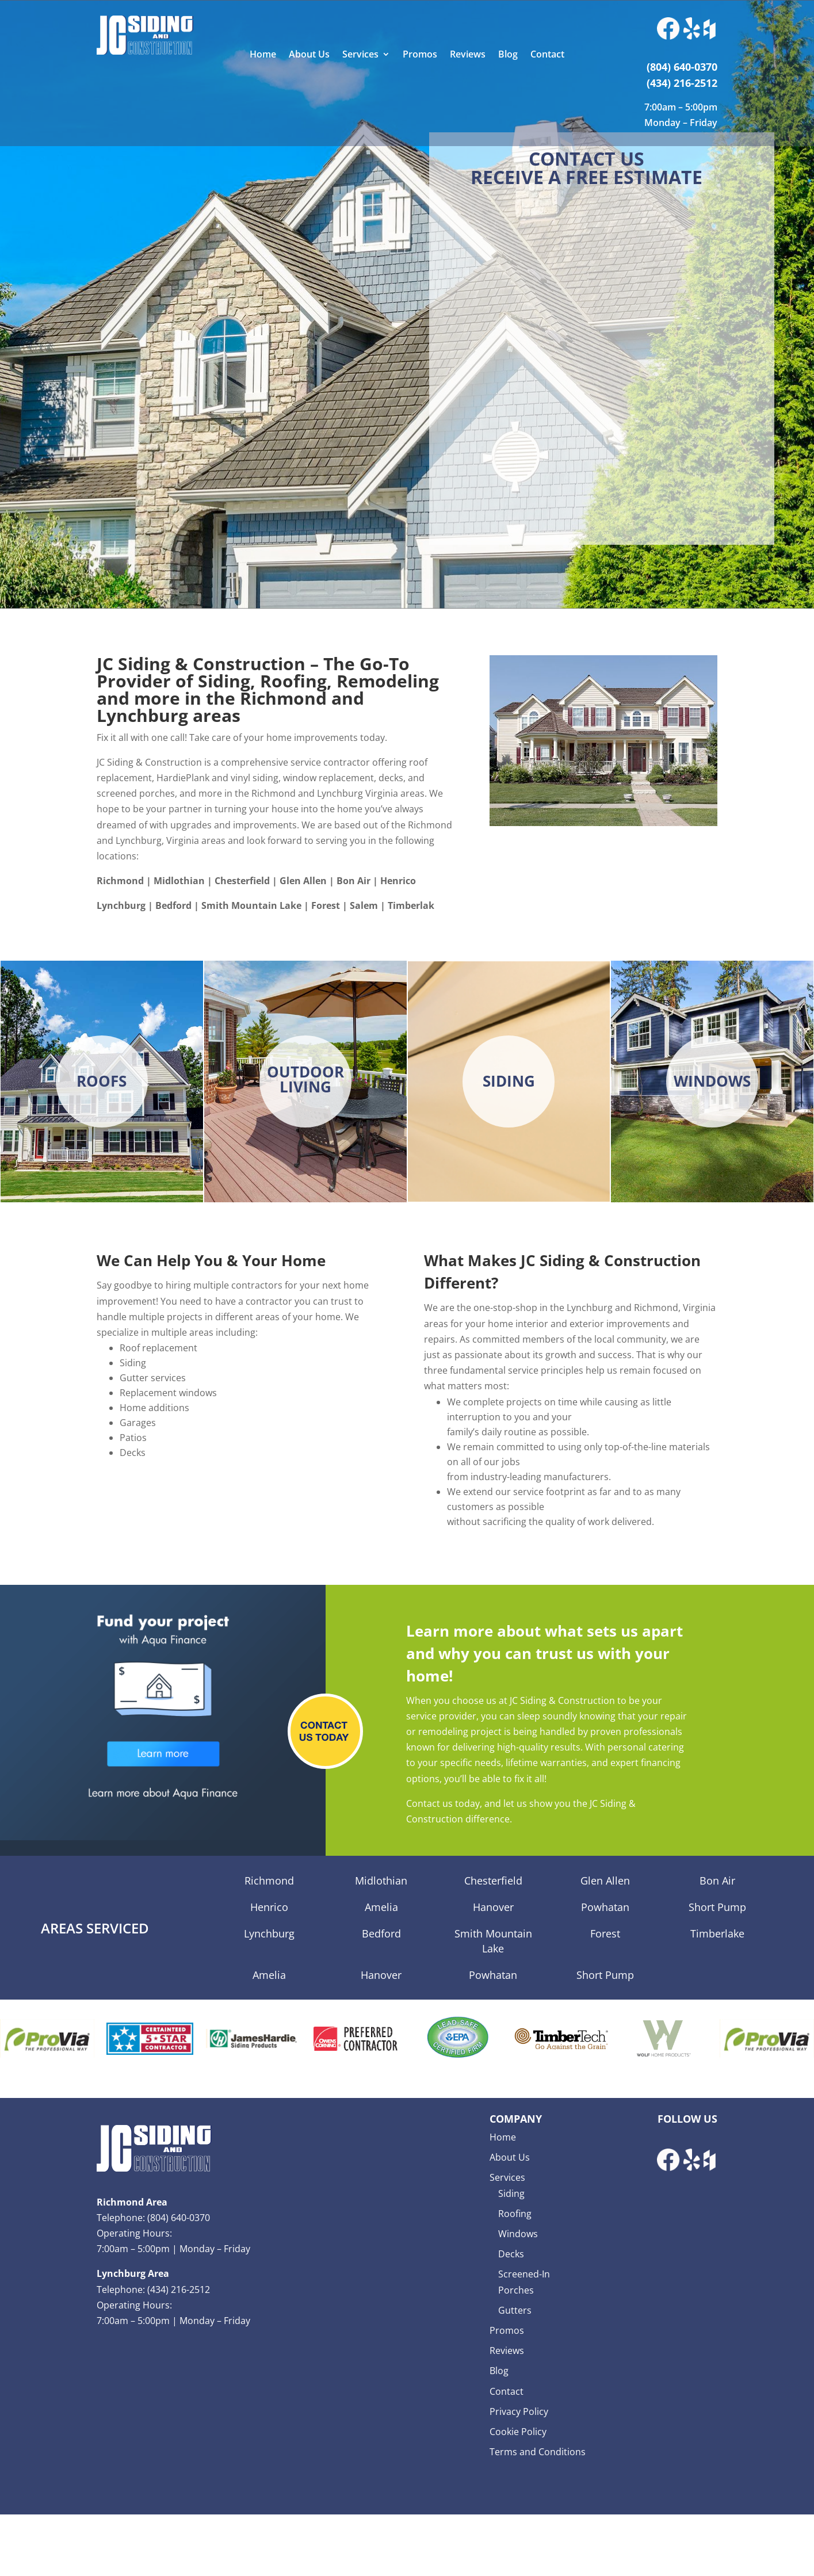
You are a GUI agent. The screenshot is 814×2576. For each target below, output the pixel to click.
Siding (511, 2193)
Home (263, 55)
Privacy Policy (519, 2411)
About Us (309, 55)
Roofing (515, 2213)
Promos (420, 55)
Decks (511, 2254)
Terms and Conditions (538, 2451)
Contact (547, 55)
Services (360, 55)
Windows (518, 2233)
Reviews (468, 55)
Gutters (515, 2310)
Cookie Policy (518, 2431)
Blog (508, 55)
